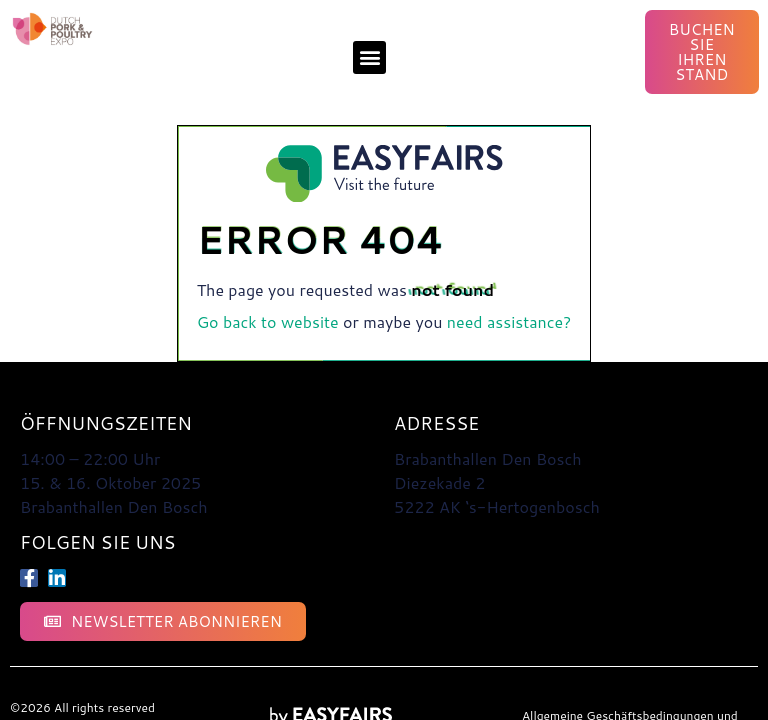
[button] (369, 57)
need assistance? (509, 321)
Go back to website (268, 321)
